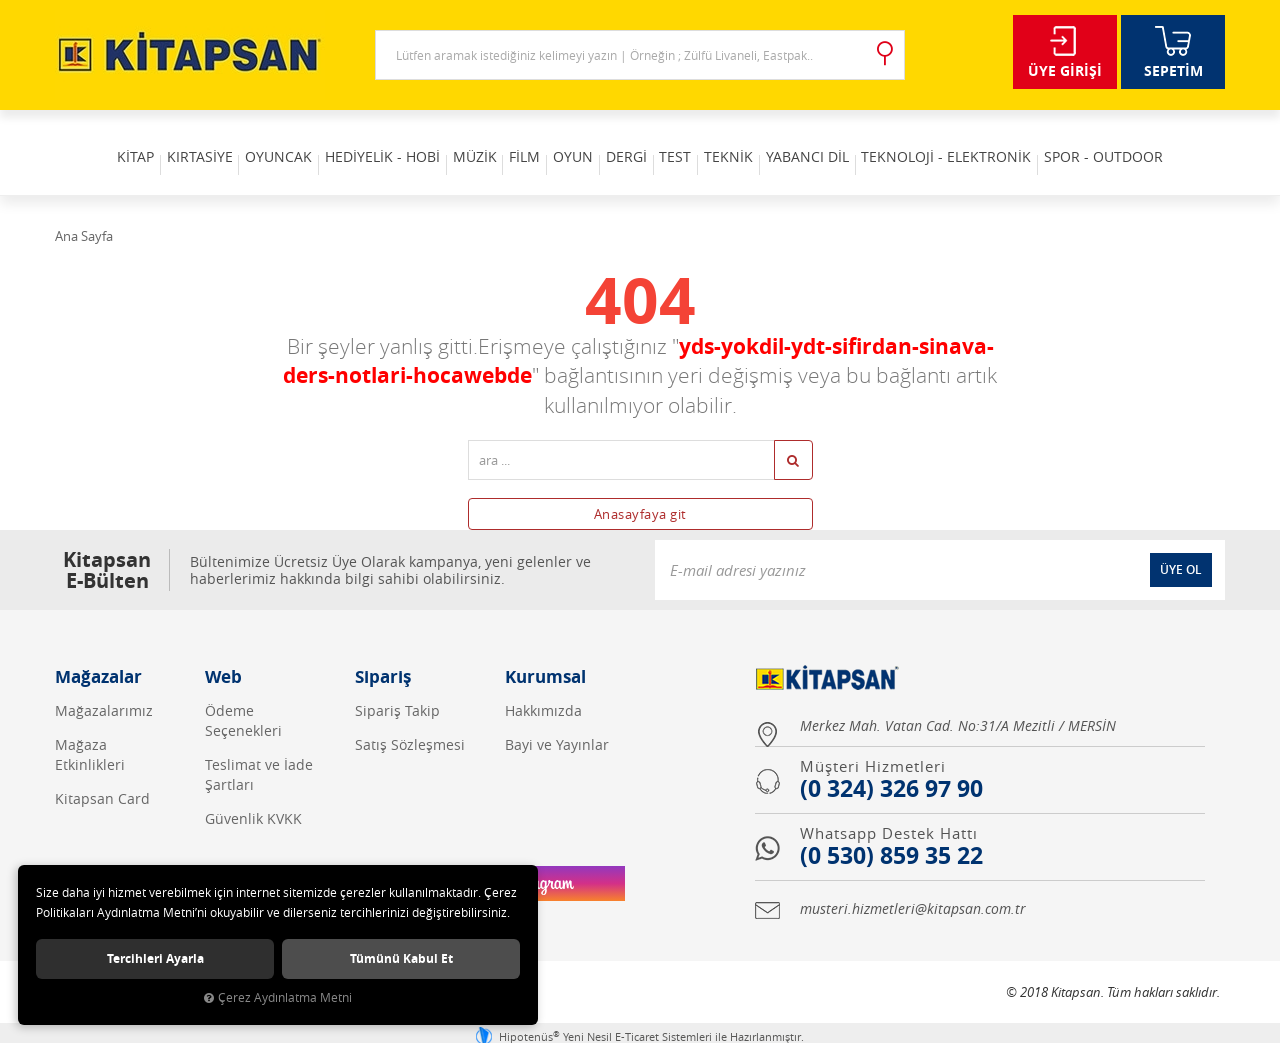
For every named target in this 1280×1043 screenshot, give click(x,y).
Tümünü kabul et (401, 956)
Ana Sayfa (84, 211)
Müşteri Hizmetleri (873, 741)
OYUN (573, 139)
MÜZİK (458, 139)
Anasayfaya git (640, 489)
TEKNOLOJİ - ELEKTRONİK (988, 139)
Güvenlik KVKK (253, 793)
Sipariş (383, 651)
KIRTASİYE (158, 139)
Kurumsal (545, 651)
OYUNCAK (245, 139)
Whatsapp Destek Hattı (889, 808)
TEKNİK (753, 139)
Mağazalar (98, 651)
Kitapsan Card (102, 773)
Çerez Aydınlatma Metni (278, 997)
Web (223, 651)
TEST (692, 139)
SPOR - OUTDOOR (1153, 139)
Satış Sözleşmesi (410, 719)
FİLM (516, 139)
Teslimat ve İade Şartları (259, 749)
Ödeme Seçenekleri (243, 695)
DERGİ (634, 139)
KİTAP (85, 139)
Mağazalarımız (104, 685)
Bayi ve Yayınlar (557, 719)
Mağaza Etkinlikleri (90, 729)
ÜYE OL (1181, 544)
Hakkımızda (543, 685)
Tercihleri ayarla (155, 956)
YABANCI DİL (840, 139)
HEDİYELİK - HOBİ (357, 139)
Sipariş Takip (397, 685)
